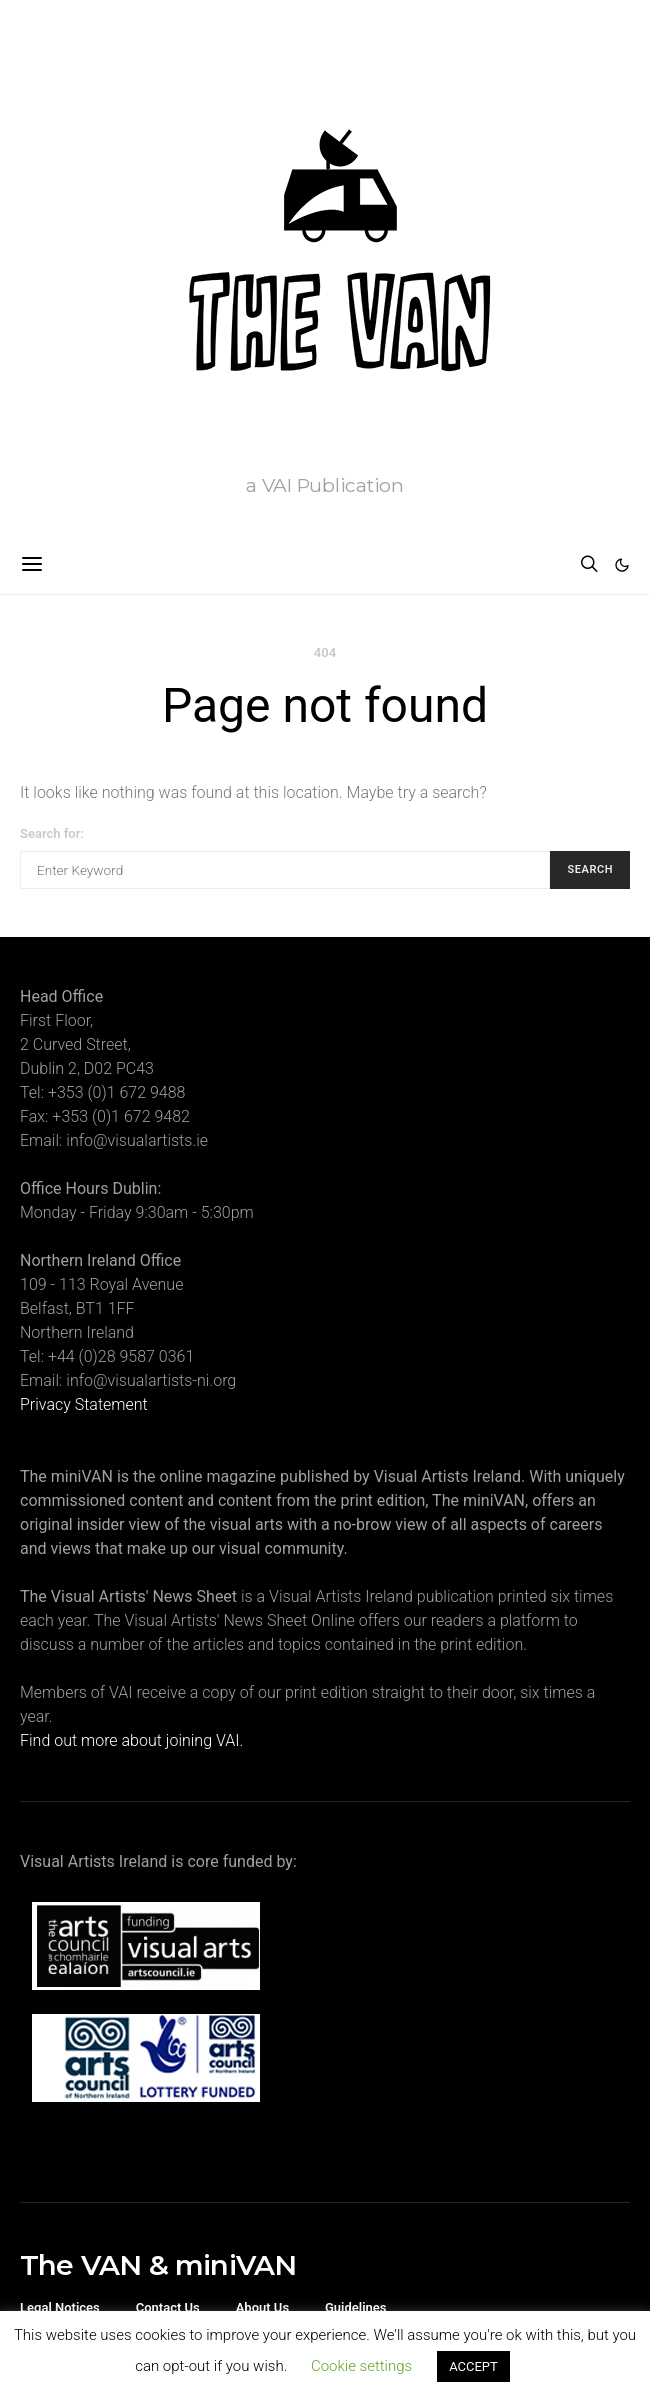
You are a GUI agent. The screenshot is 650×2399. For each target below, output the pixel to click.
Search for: (52, 833)
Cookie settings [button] (361, 2366)
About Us (262, 2307)
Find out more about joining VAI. (131, 1740)
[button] (622, 565)
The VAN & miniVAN (158, 2265)
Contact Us (168, 2307)
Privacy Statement (84, 1404)
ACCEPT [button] (473, 2366)
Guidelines (356, 2307)
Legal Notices (60, 2307)
